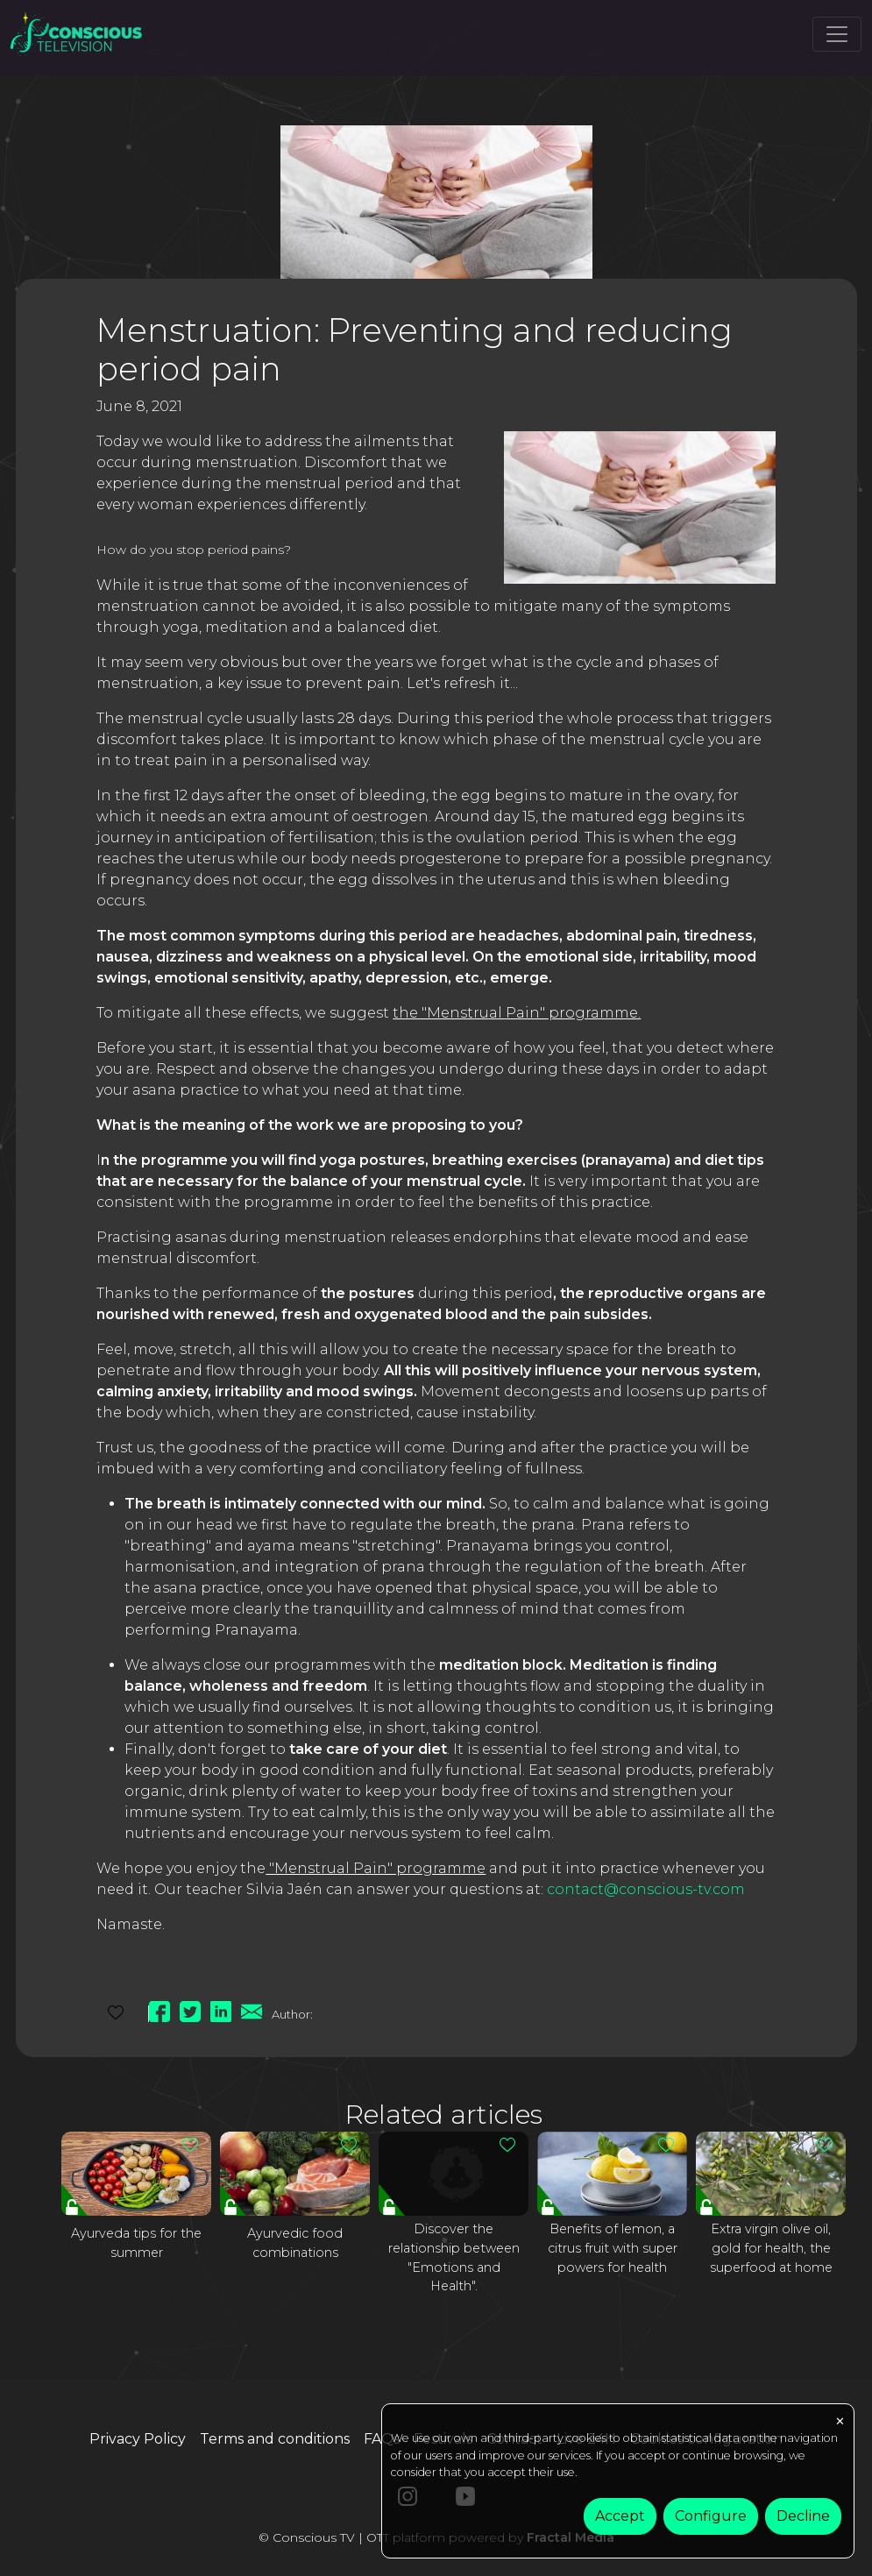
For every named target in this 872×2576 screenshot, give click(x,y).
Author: (292, 2014)
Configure (711, 2516)
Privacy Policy (137, 2439)
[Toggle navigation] (836, 34)
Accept (620, 2516)
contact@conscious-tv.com (646, 1889)
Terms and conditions (275, 2439)
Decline (803, 2516)
